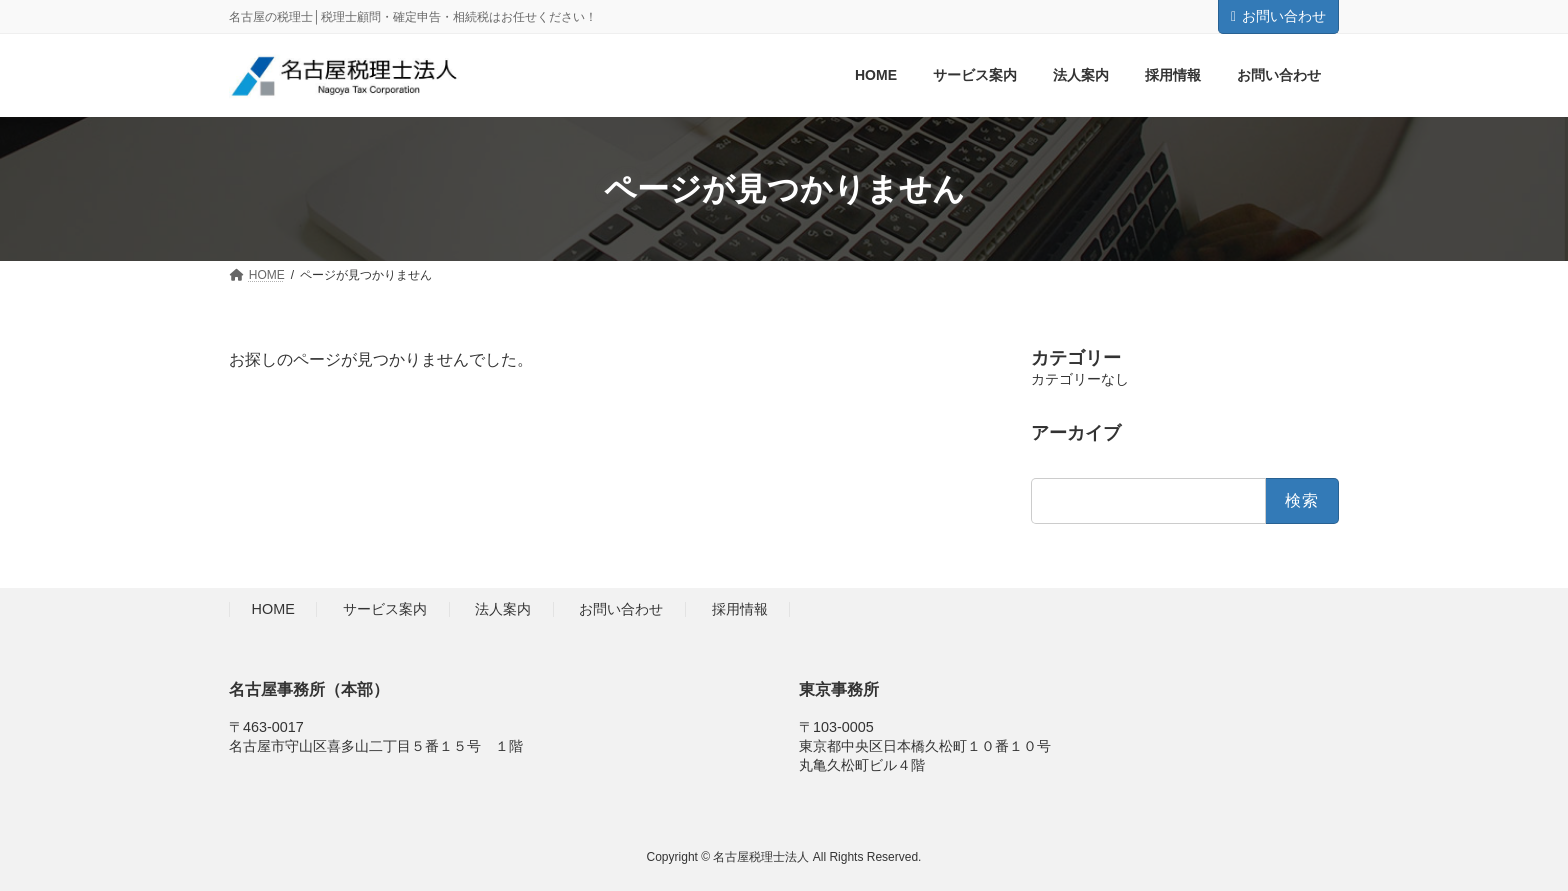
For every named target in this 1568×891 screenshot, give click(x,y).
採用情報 (740, 610)
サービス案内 (385, 610)
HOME (273, 610)
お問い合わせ (1278, 16)
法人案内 (503, 610)
